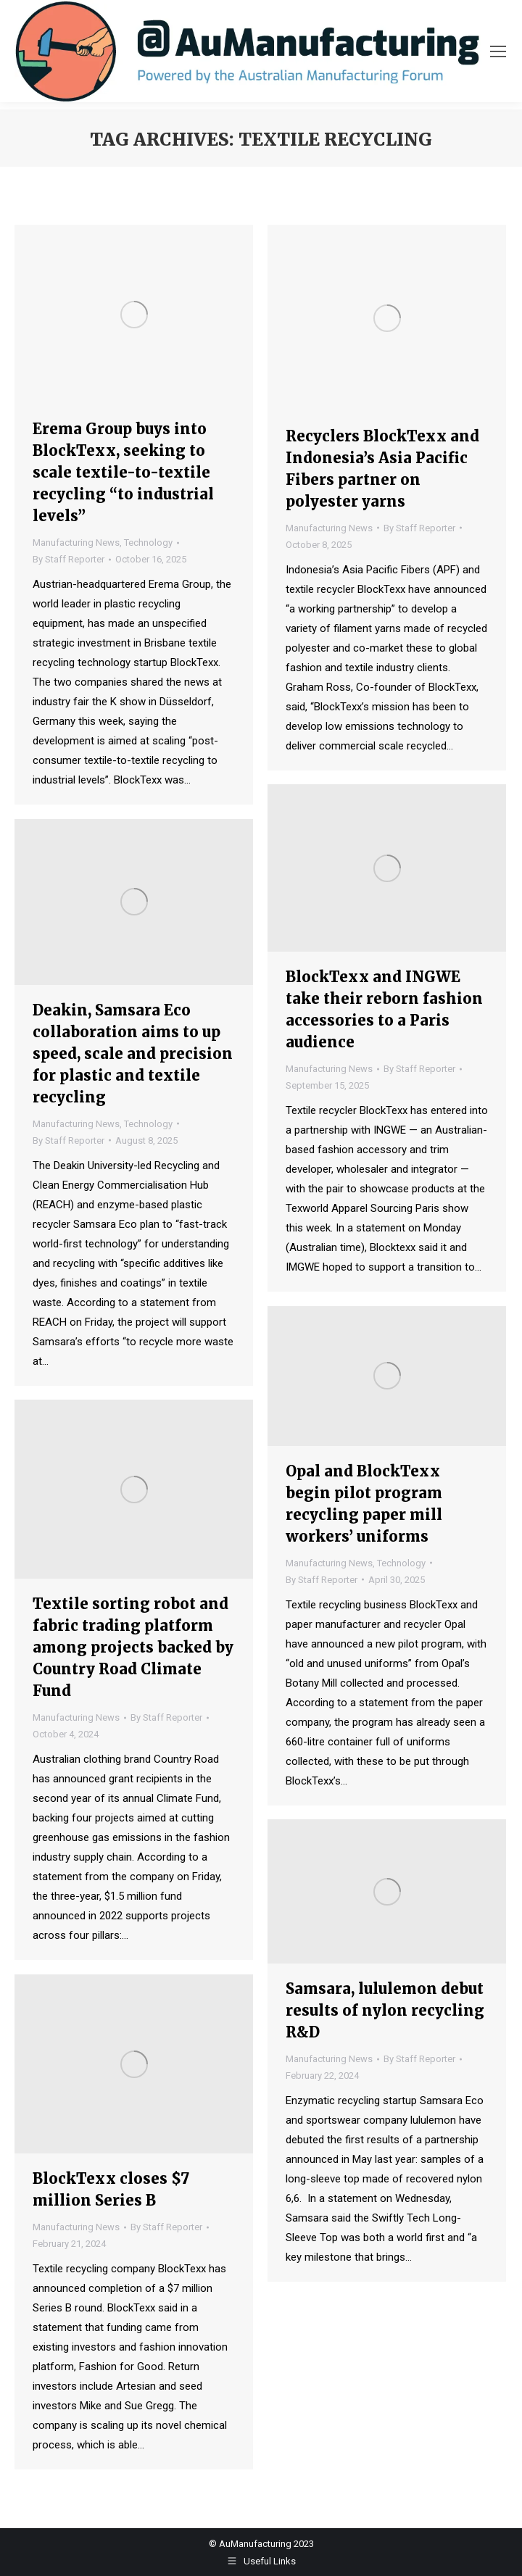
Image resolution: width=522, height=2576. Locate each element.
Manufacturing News (76, 542)
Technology (148, 542)
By (68, 559)
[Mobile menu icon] (498, 51)
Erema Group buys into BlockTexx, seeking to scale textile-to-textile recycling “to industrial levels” (123, 472)
